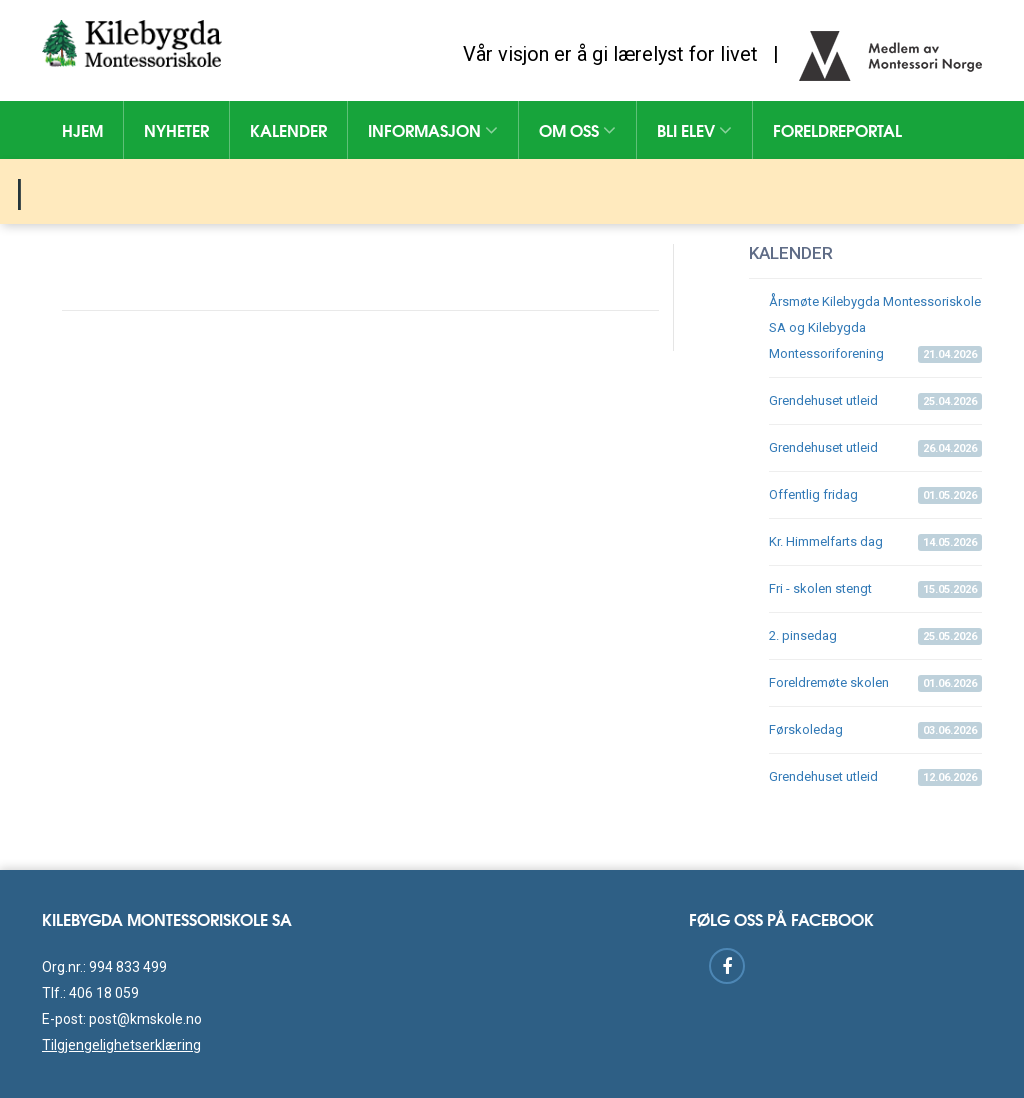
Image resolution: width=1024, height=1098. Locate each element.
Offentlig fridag (875, 495)
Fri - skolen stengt (875, 589)
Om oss (577, 129)
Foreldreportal (837, 129)
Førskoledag (875, 730)
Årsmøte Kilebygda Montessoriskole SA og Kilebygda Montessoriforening (875, 328)
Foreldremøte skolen (875, 683)
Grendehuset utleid (875, 401)
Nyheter (176, 129)
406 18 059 (104, 993)
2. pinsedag (875, 636)
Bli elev (694, 129)
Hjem (82, 129)
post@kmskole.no (145, 1019)
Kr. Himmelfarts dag (875, 542)
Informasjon (433, 129)
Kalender (288, 129)
